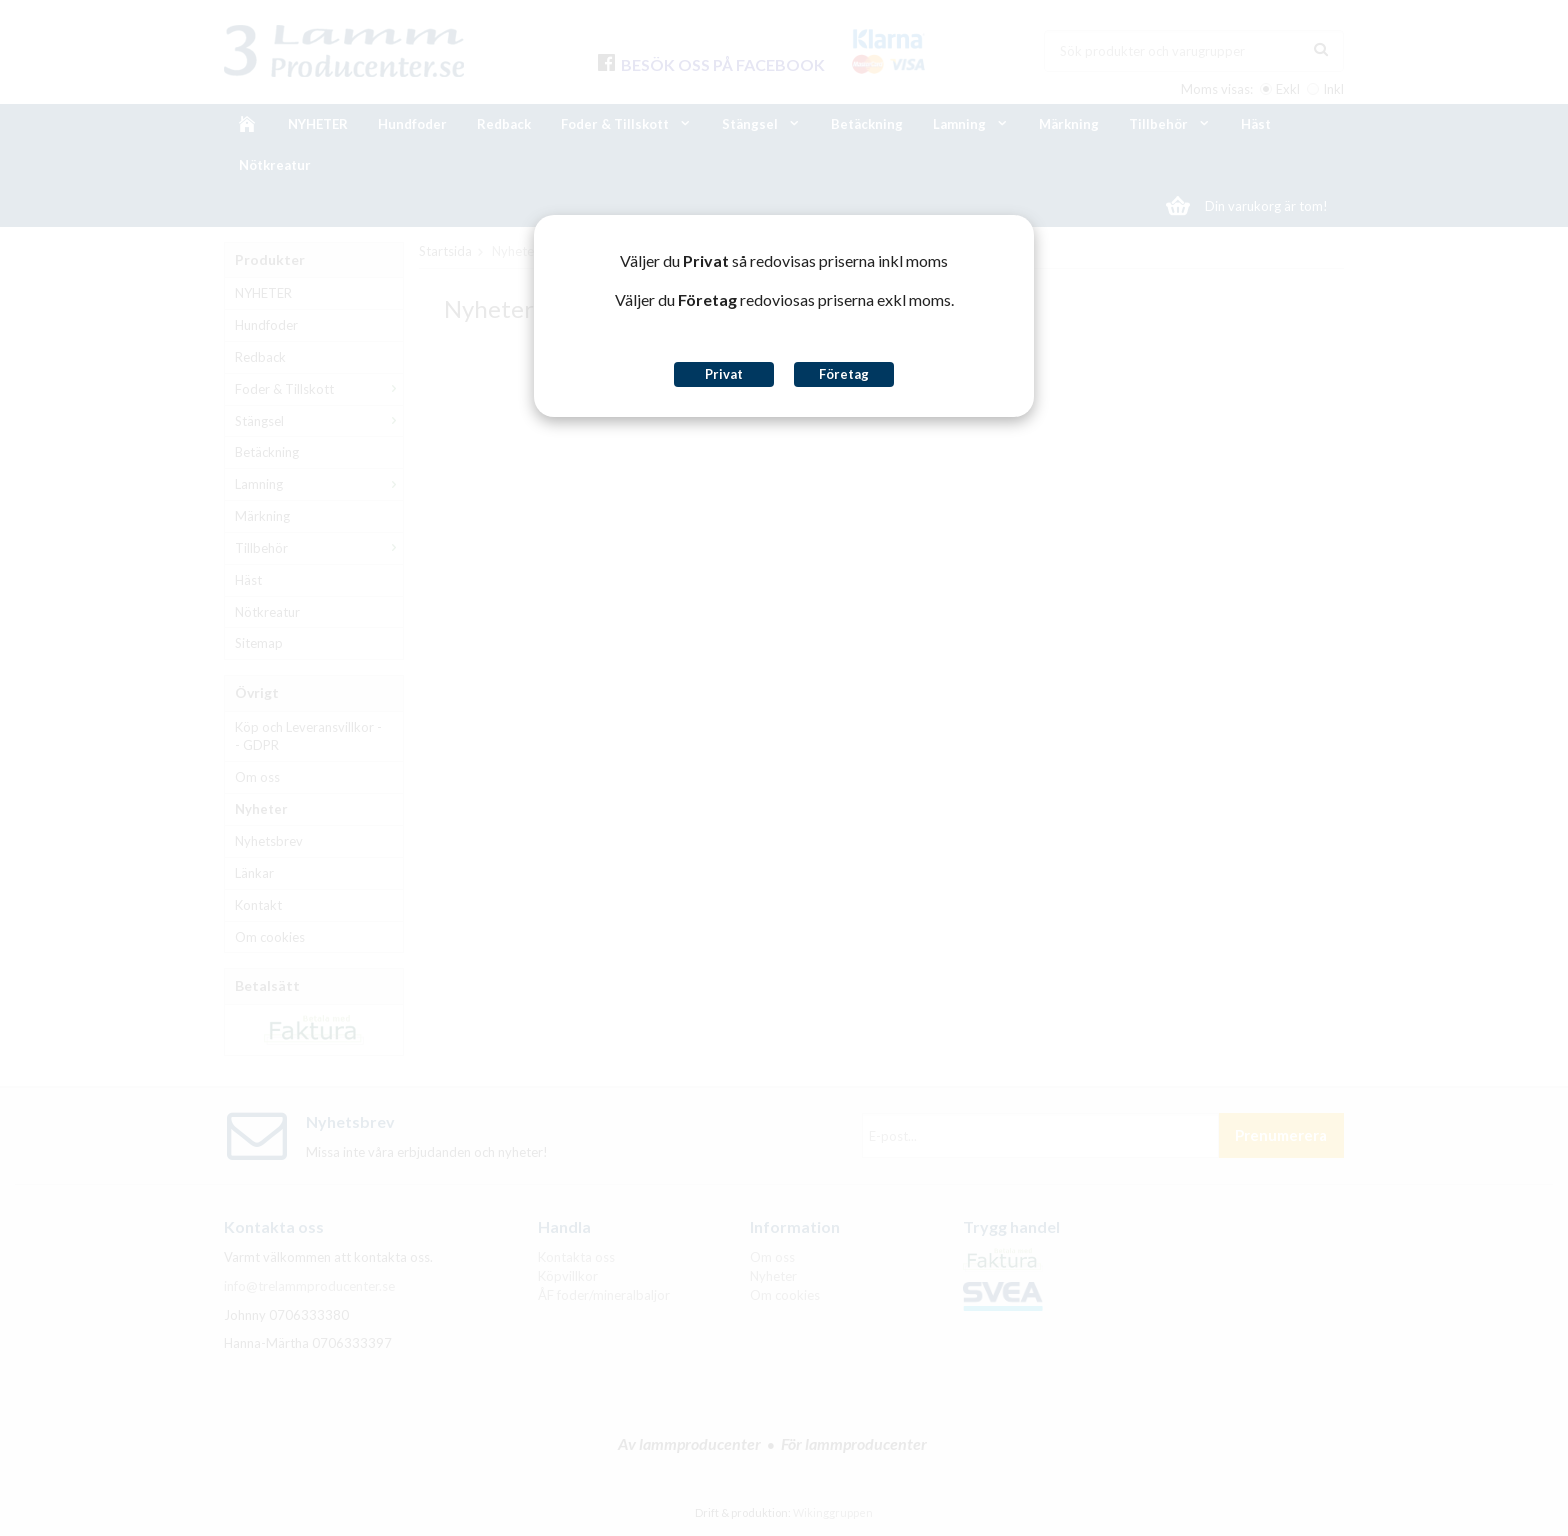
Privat (724, 374)
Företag (844, 374)
